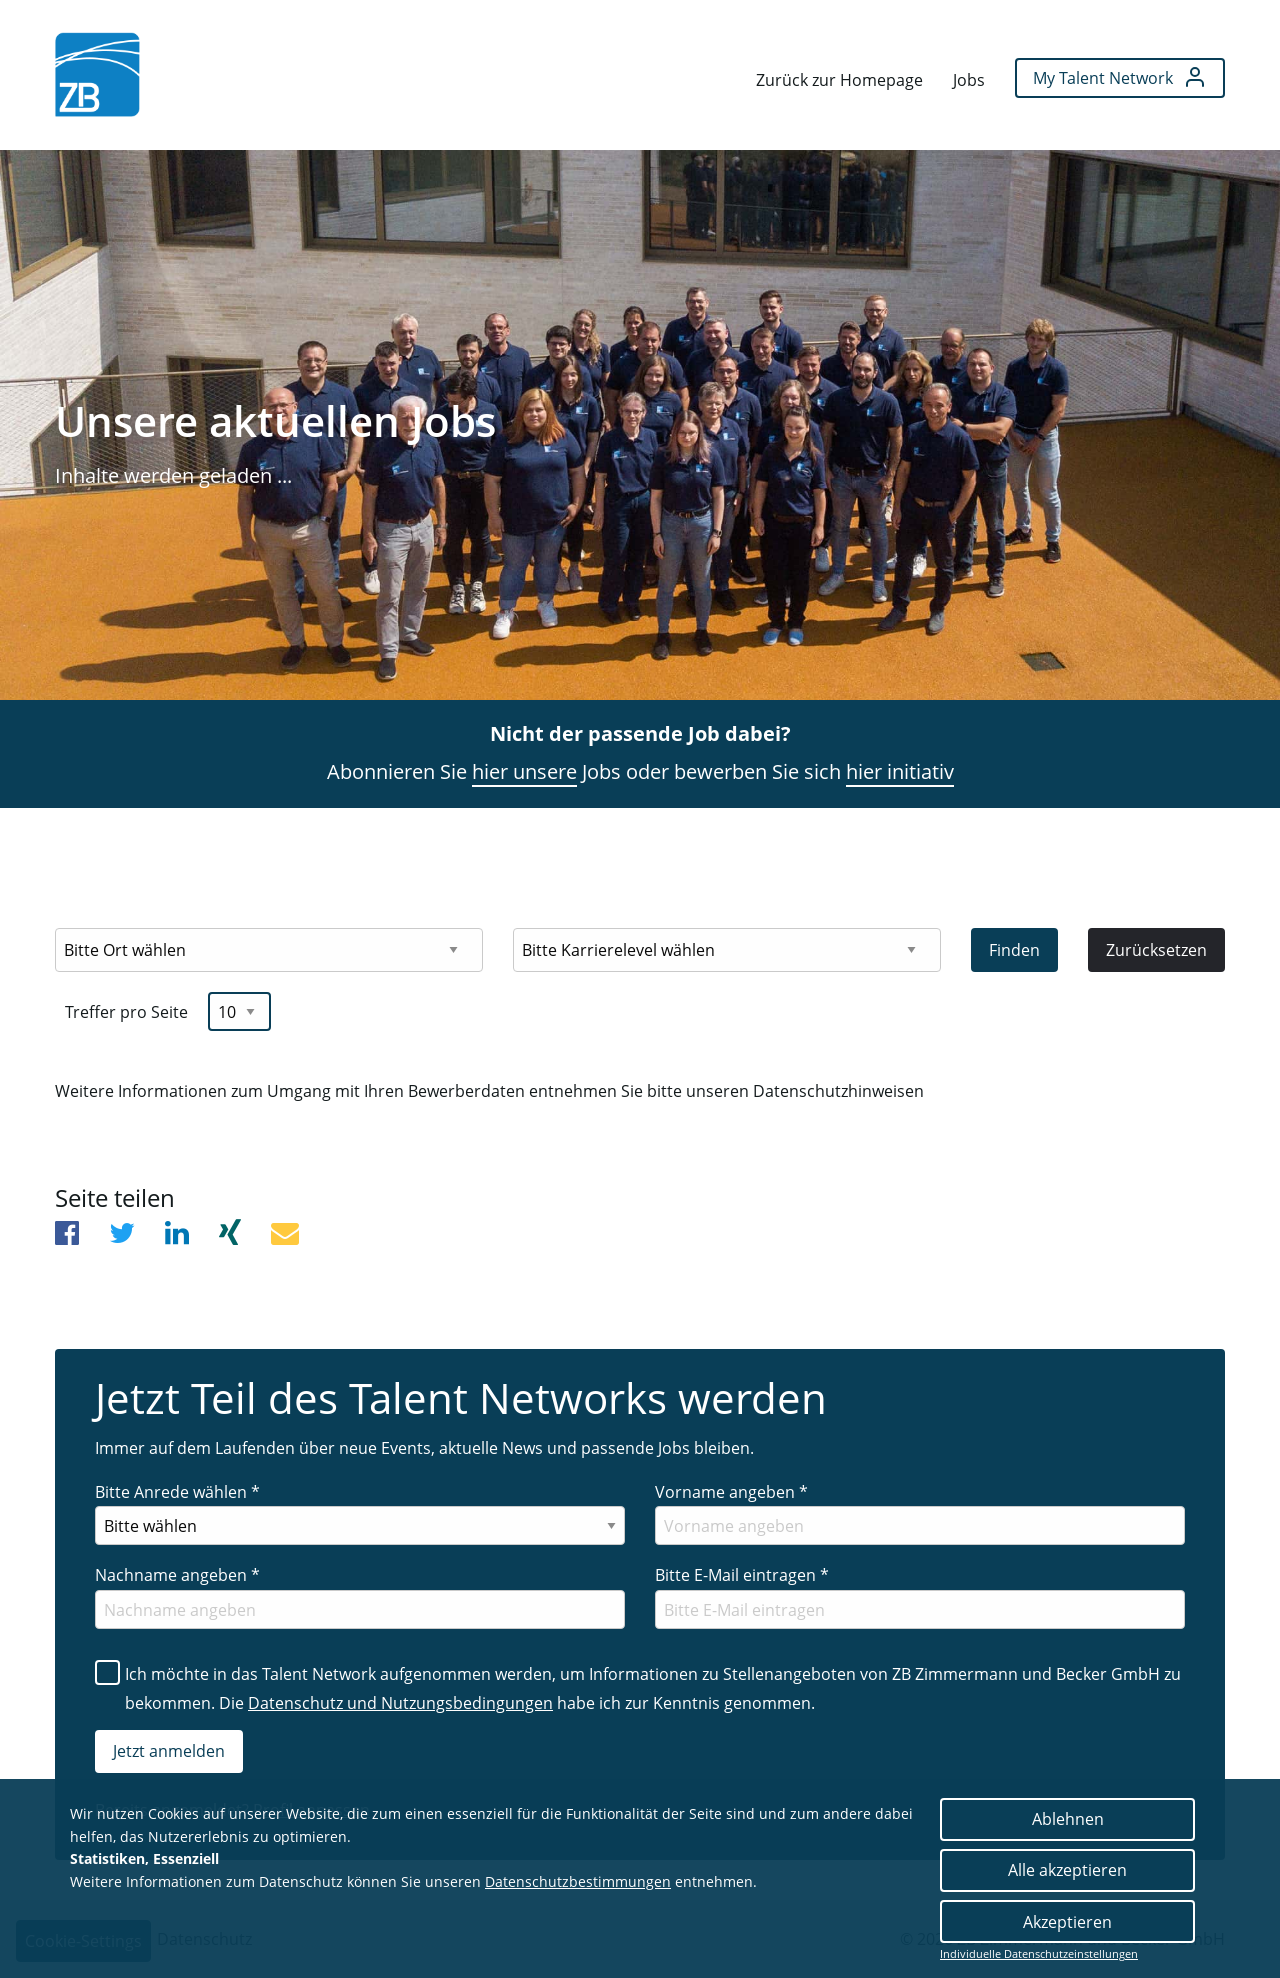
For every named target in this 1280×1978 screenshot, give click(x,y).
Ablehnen (1068, 1819)
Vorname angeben (731, 1492)
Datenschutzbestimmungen (578, 1881)
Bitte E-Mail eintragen (742, 1575)
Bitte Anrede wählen (177, 1492)
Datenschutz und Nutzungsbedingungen (400, 1703)
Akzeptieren (1067, 1922)
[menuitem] (97, 74)
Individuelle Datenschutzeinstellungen (1039, 1954)
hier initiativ (900, 771)
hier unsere (524, 771)
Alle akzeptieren (1067, 1870)
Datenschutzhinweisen (838, 1091)
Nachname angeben (177, 1575)
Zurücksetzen (1156, 950)
